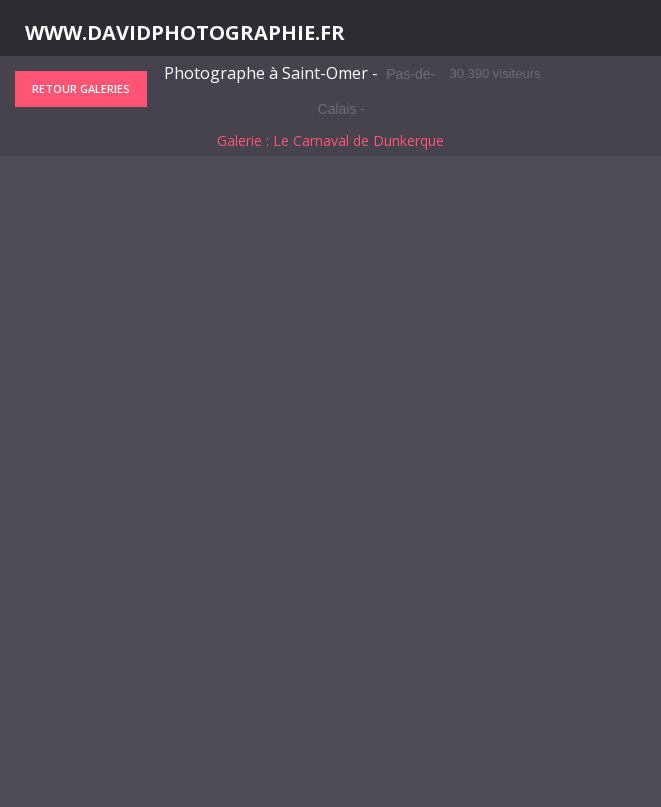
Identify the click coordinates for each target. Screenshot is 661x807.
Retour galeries (81, 88)
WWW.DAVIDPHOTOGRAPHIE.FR (185, 33)
